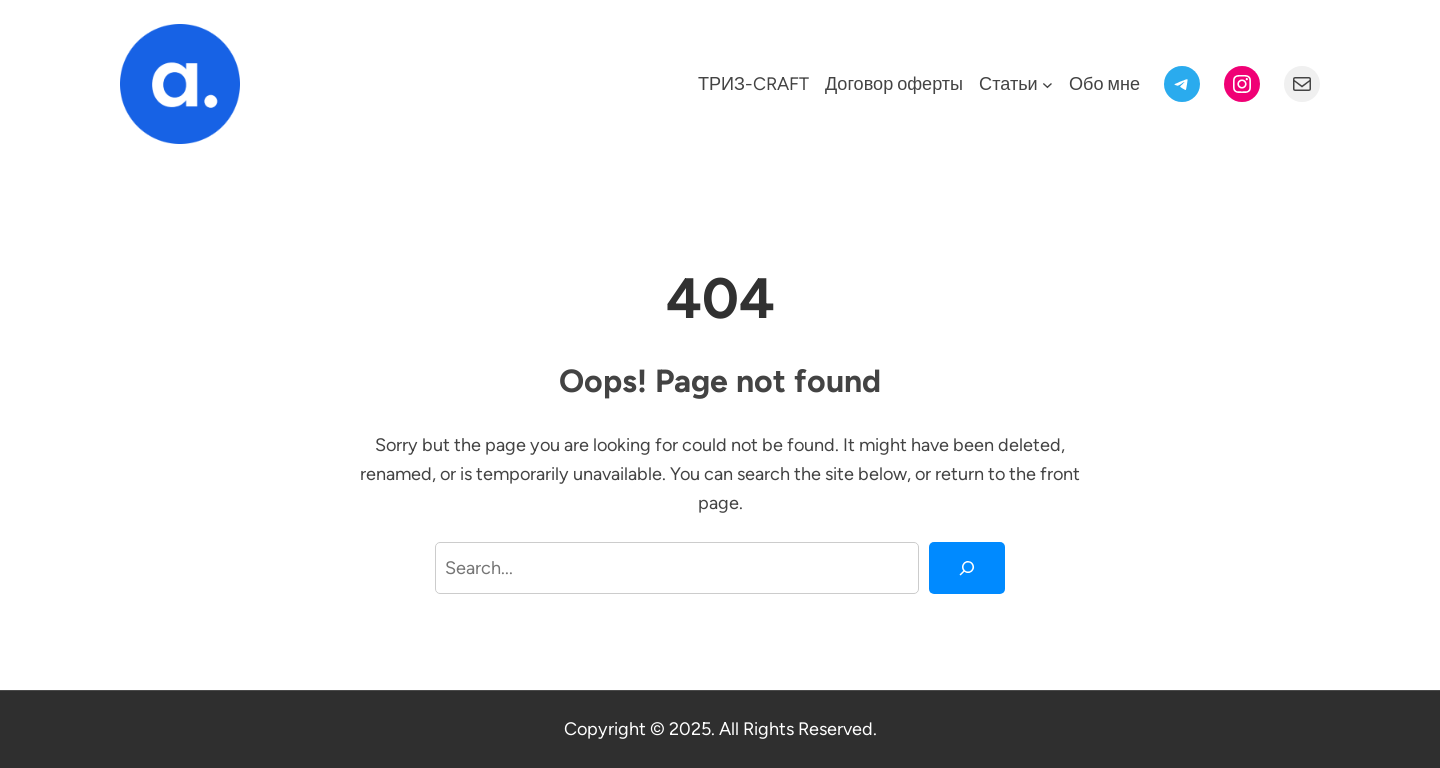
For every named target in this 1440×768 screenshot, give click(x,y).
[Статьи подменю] (1047, 84)
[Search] (967, 568)
